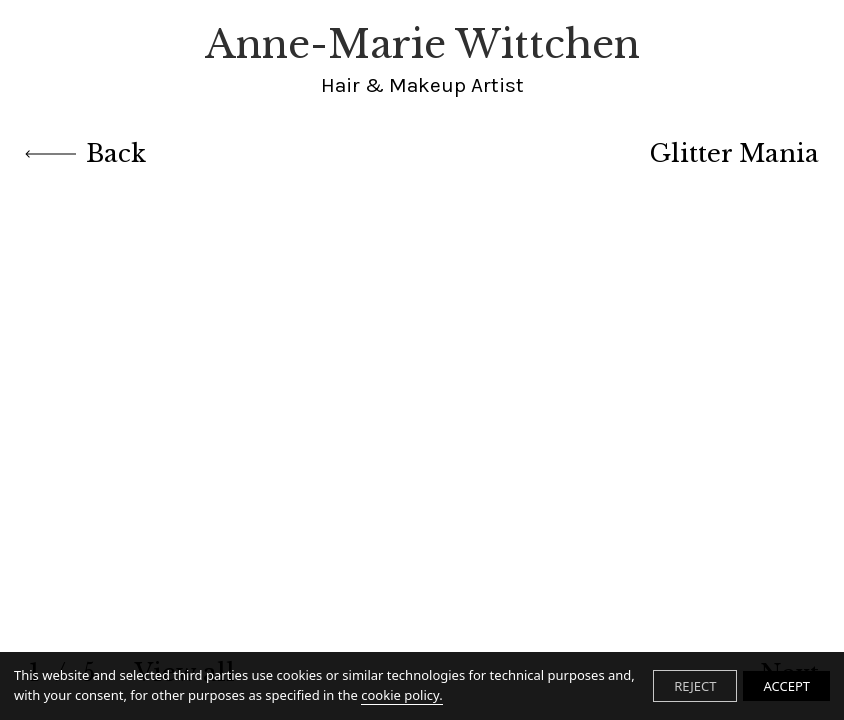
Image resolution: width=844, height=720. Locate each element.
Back (85, 153)
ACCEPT (786, 686)
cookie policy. (401, 695)
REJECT (695, 686)
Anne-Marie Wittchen (422, 60)
